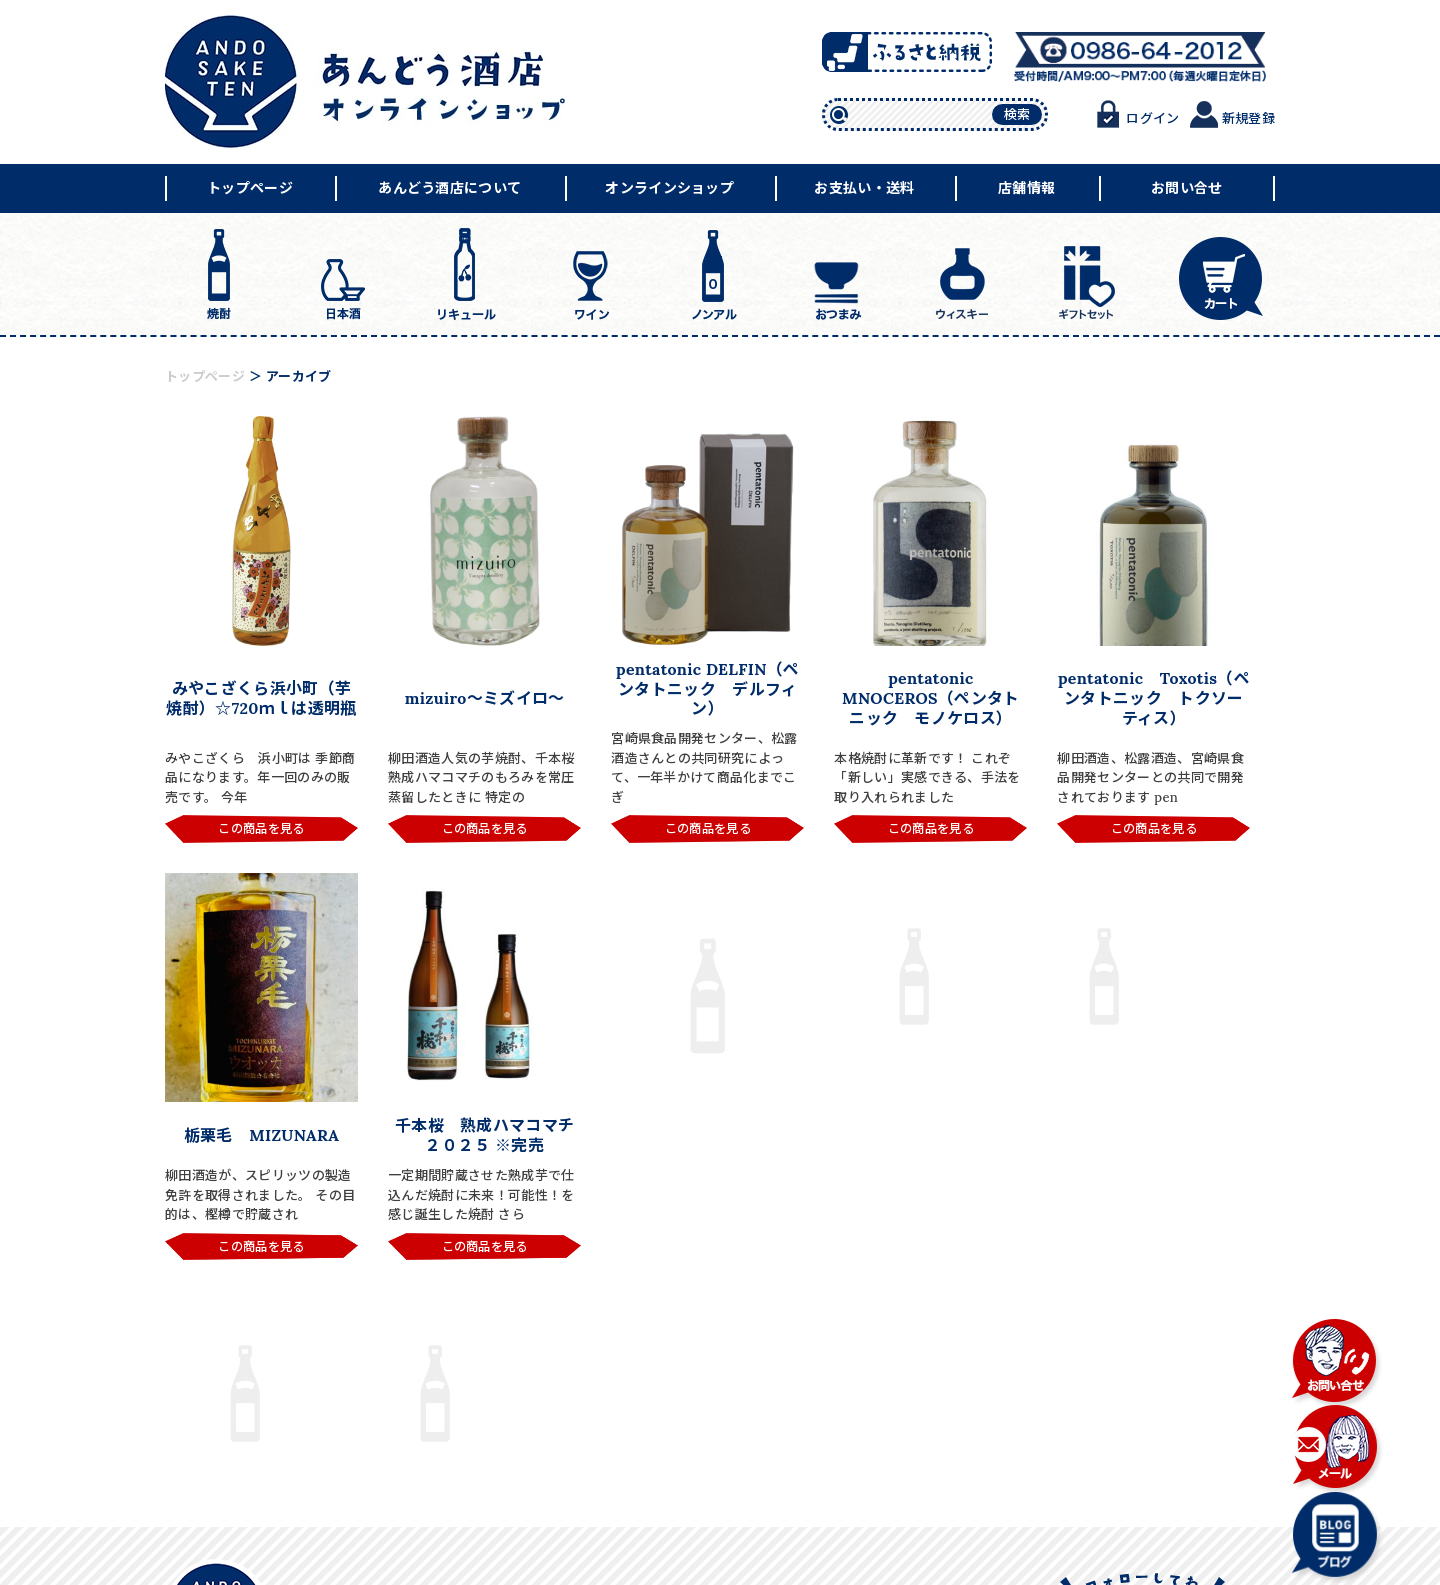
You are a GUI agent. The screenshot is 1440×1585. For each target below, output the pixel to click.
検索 (1017, 114)
